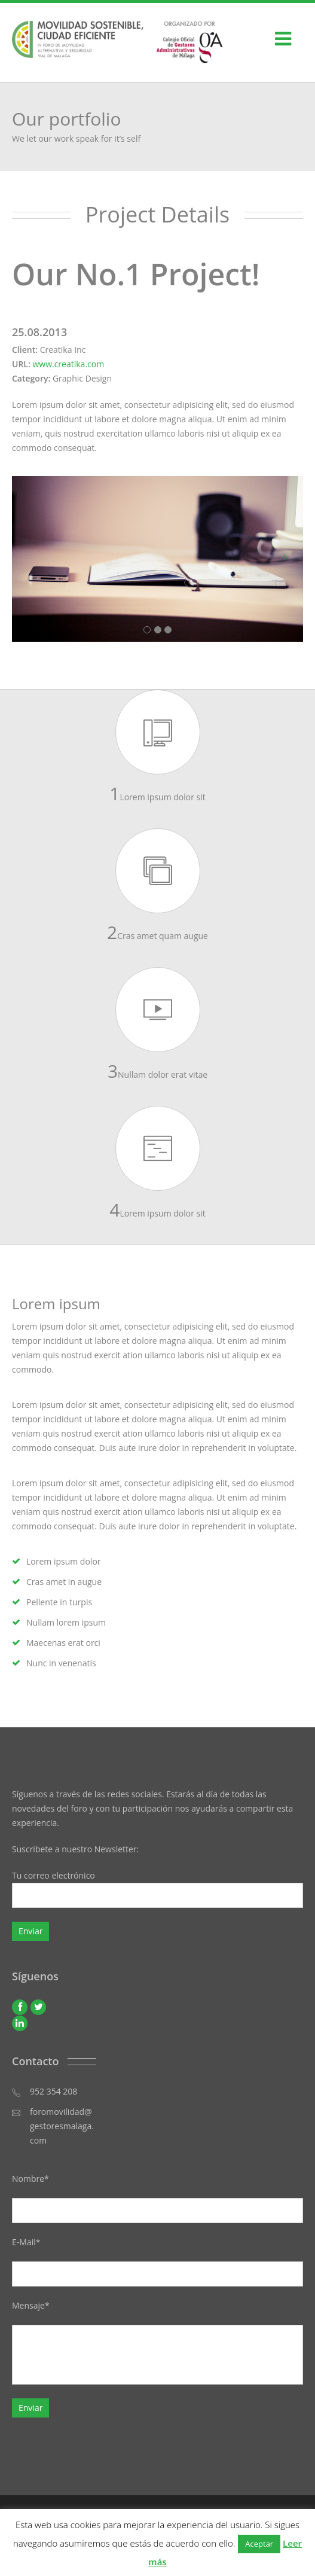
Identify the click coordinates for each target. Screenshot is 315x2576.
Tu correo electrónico (157, 1890)
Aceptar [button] (259, 2543)
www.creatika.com (68, 364)
